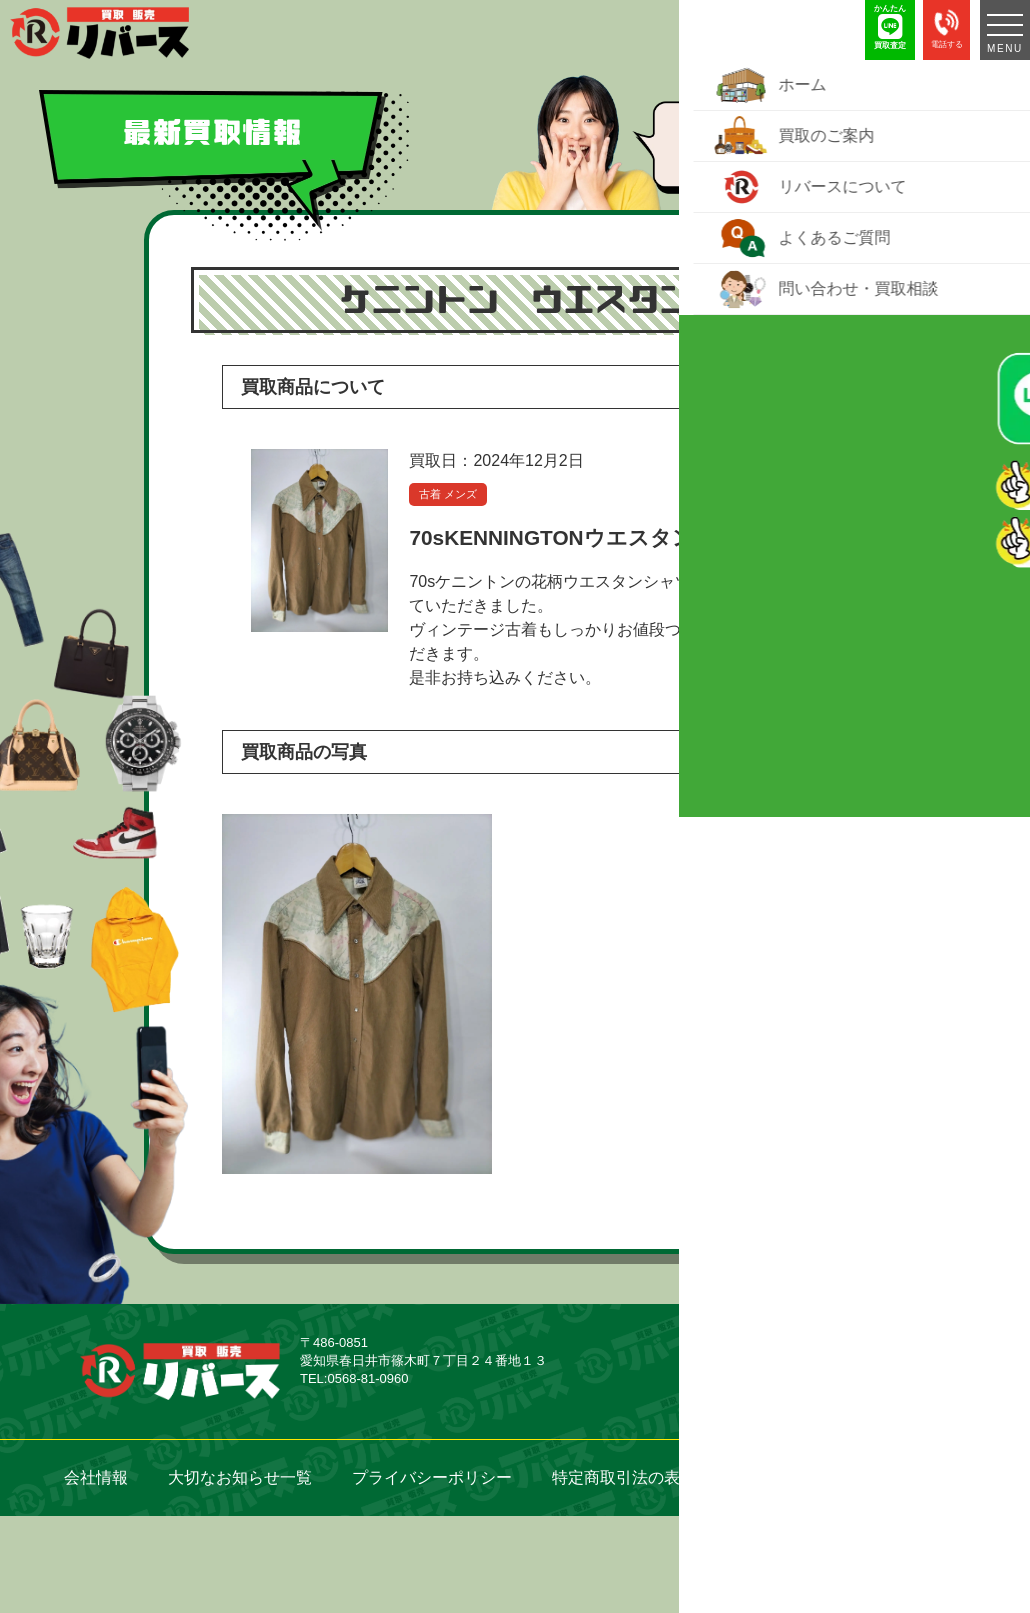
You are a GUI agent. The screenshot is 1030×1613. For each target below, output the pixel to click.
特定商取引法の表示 (624, 1477)
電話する (946, 26)
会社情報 (96, 1477)
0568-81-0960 (367, 1378)
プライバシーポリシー (432, 1477)
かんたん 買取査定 (890, 27)
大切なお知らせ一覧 (240, 1477)
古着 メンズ (448, 494)
